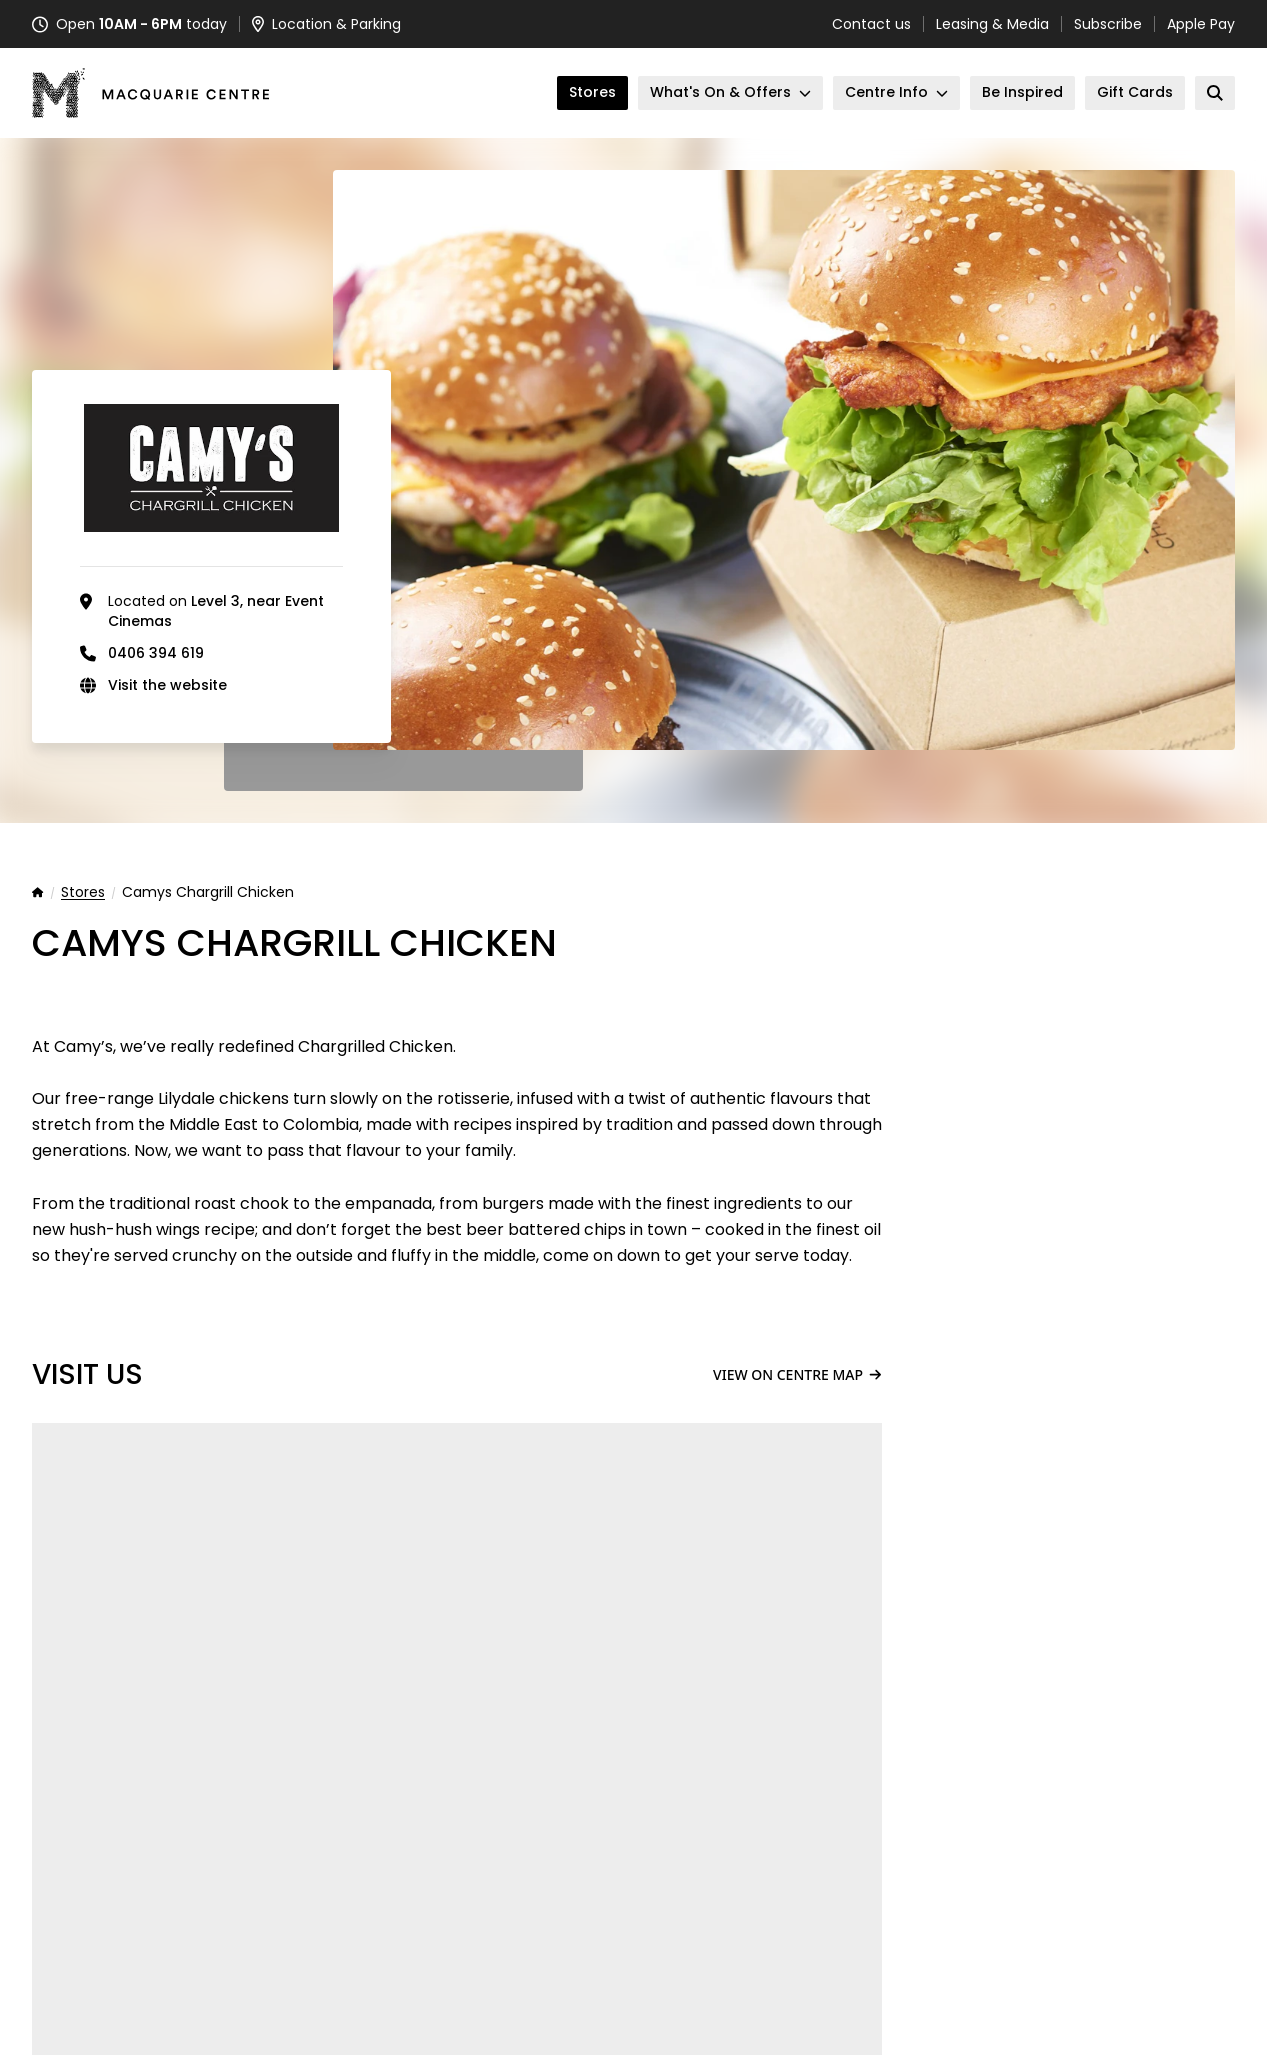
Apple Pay (1201, 24)
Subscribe (1108, 24)
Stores (83, 893)
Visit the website (167, 685)
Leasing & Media (992, 24)
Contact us (871, 24)
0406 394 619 (156, 653)
